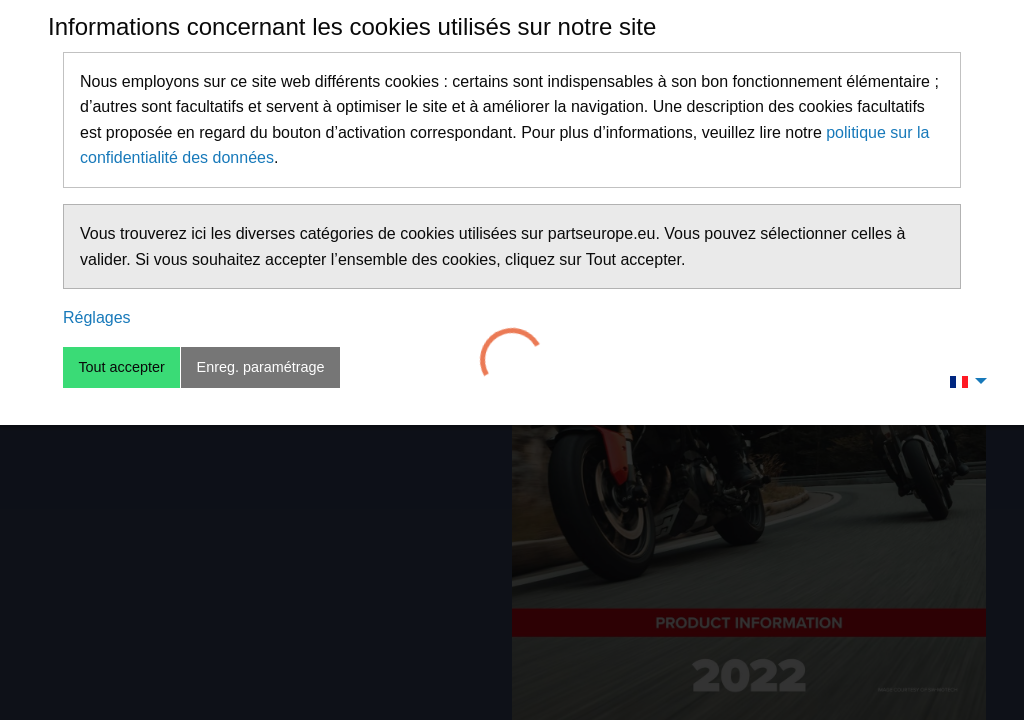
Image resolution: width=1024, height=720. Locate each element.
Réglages (97, 317)
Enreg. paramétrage (261, 367)
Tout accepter (121, 367)
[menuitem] (963, 381)
